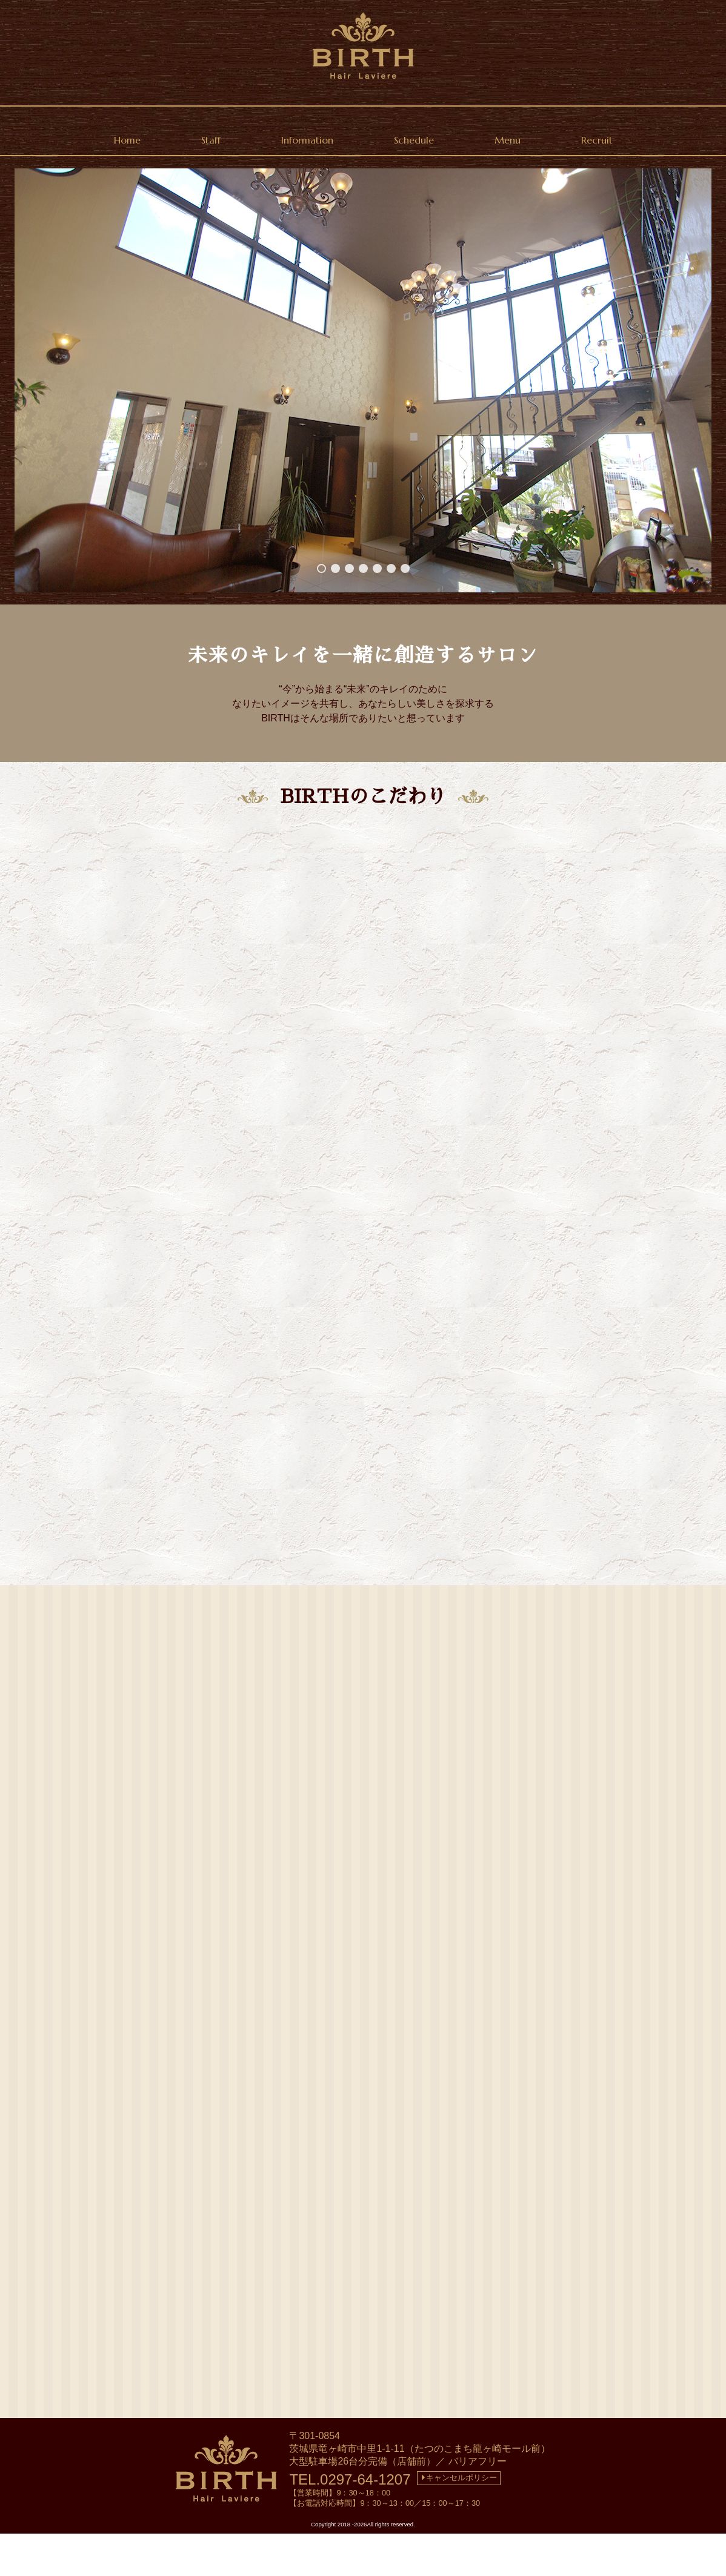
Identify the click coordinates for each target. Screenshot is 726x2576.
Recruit (597, 140)
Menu (508, 140)
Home (127, 140)
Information (307, 140)
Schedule (414, 140)
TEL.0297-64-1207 (349, 2522)
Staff (211, 140)
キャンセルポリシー (459, 2520)
